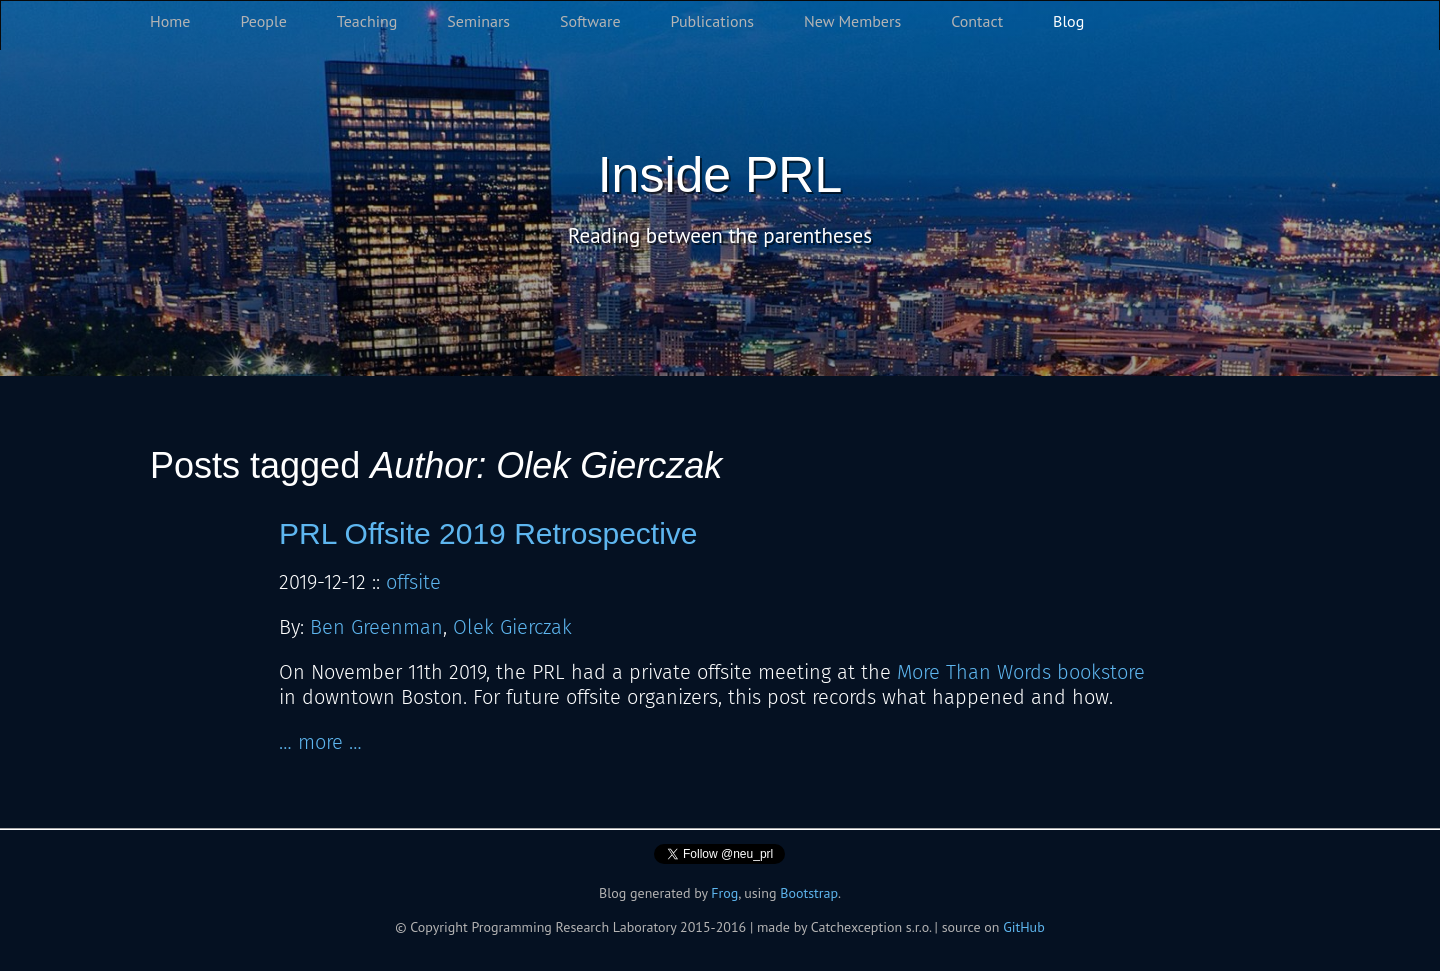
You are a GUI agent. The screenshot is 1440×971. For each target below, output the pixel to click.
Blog (1068, 21)
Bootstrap (809, 893)
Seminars (478, 21)
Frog (724, 893)
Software (590, 21)
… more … (320, 742)
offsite (413, 582)
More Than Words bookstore (1021, 672)
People (263, 21)
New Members (852, 21)
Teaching (367, 21)
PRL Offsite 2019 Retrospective (488, 533)
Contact (977, 21)
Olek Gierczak (512, 627)
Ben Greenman (376, 627)
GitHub (1024, 927)
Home (170, 21)
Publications (713, 21)
